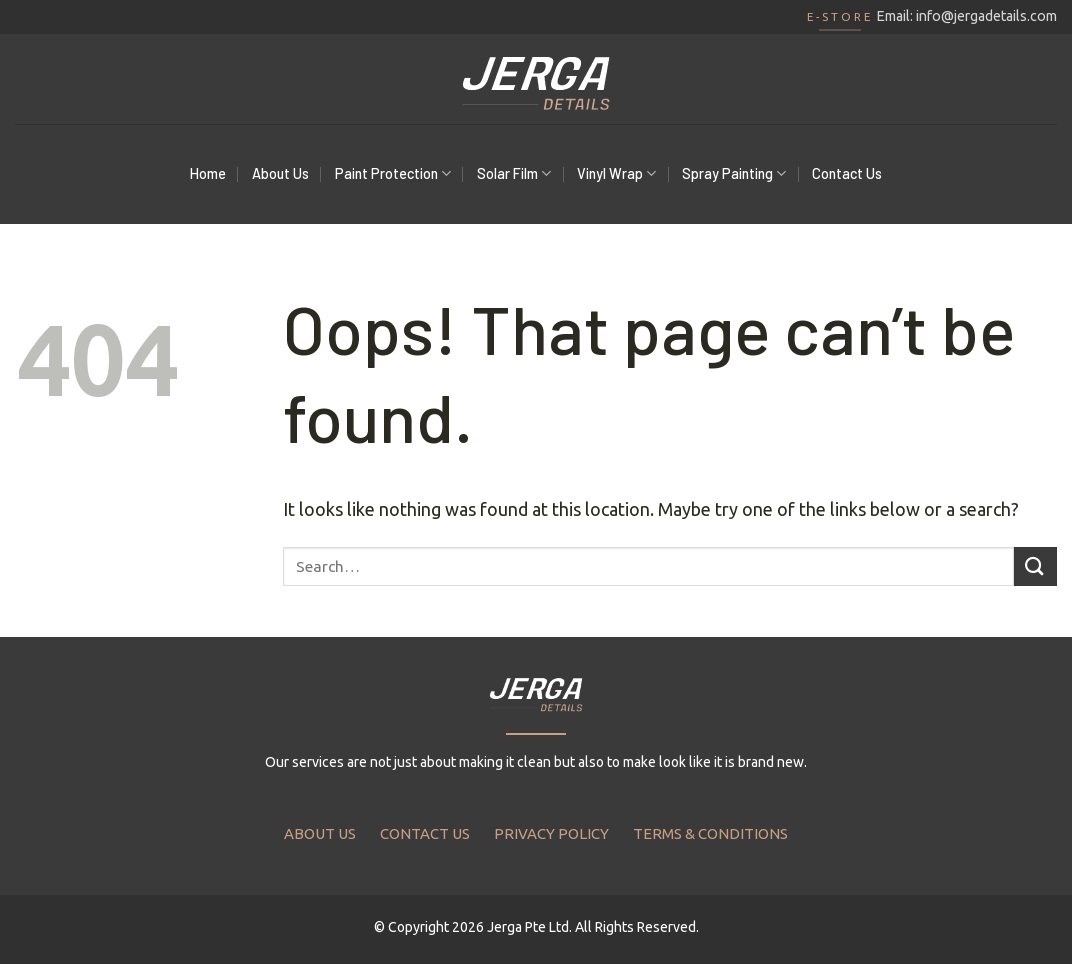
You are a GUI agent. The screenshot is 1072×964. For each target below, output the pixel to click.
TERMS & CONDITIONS (710, 833)
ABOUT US (320, 833)
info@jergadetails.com (986, 16)
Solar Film (514, 173)
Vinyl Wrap (616, 173)
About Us (280, 173)
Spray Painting (734, 173)
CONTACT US (425, 833)
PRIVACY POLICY (551, 833)
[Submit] (1035, 566)
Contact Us (847, 173)
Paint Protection (393, 173)
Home (208, 173)
